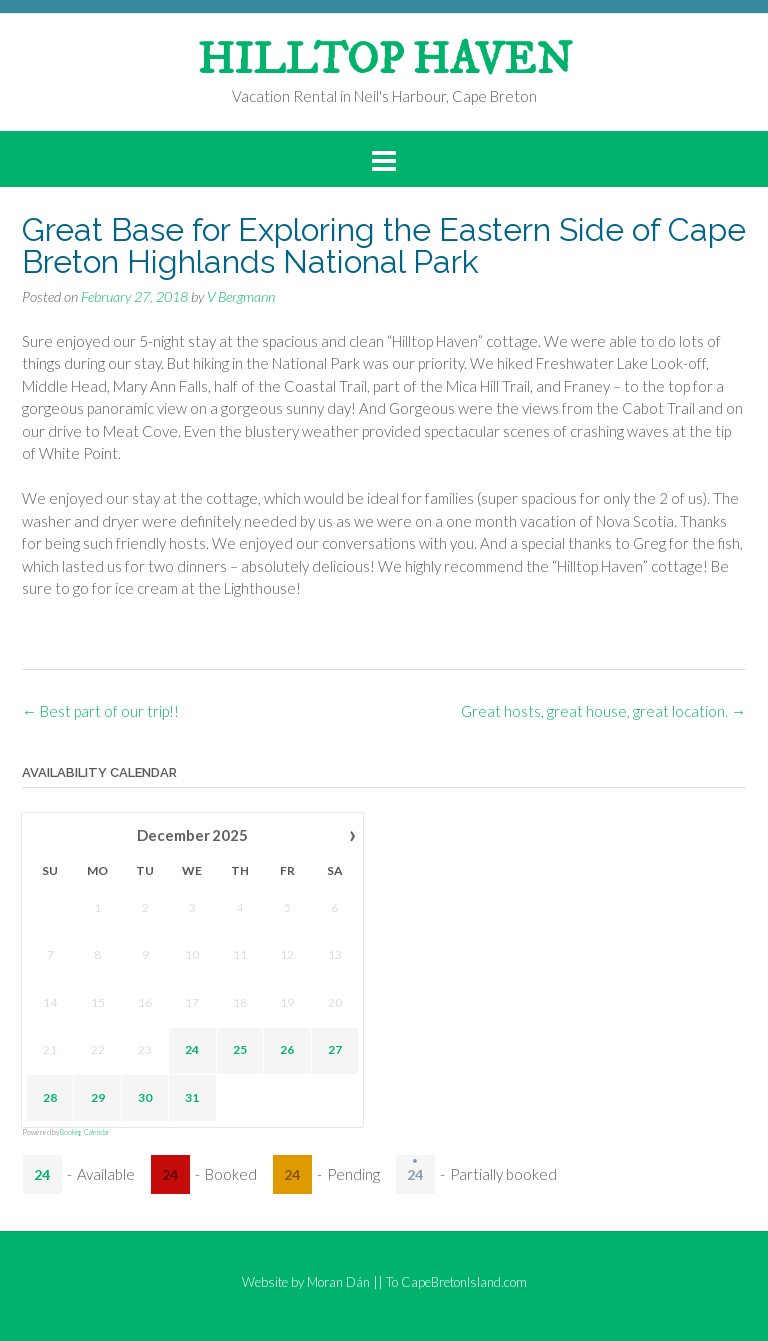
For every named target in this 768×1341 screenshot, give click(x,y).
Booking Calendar (85, 1132)
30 (145, 1097)
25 (240, 1050)
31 (192, 1097)
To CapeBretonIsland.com (456, 1282)
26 (287, 1050)
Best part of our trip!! (100, 711)
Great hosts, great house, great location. (603, 711)
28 (50, 1097)
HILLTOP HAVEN (384, 61)
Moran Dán (338, 1282)
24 (192, 1050)
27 (335, 1050)
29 (98, 1097)
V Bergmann (241, 296)
